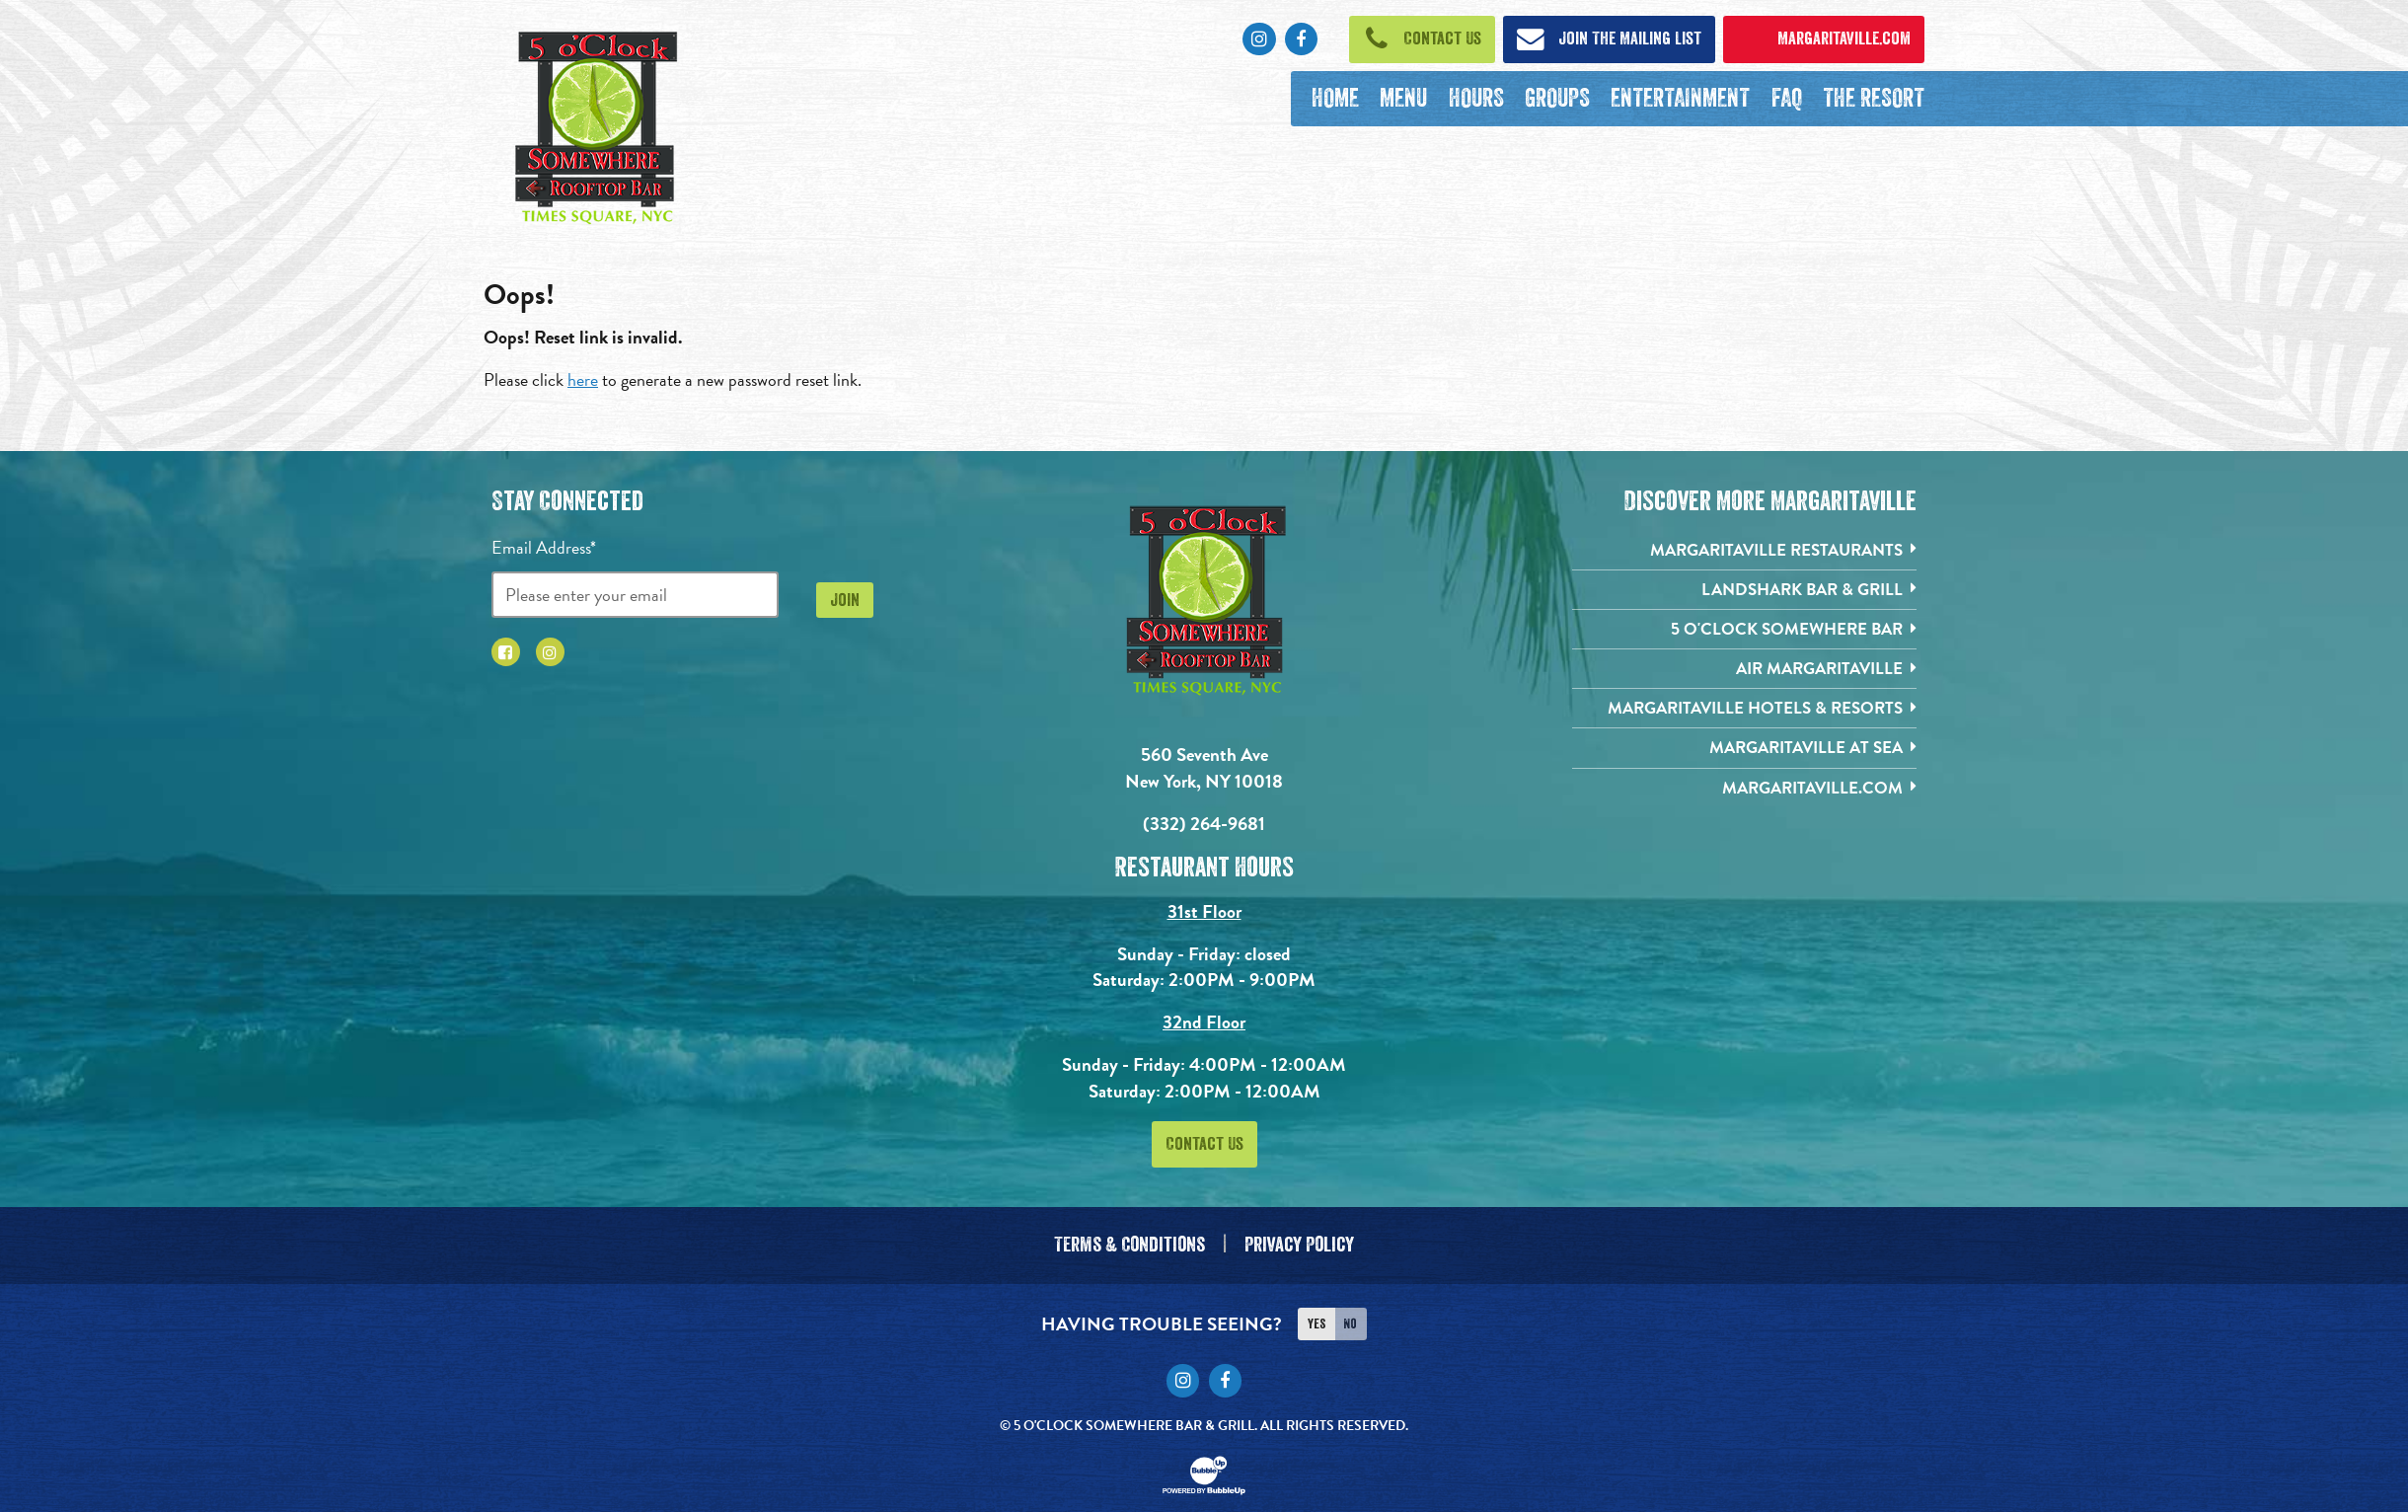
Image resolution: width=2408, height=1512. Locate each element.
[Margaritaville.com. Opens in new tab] (1744, 798)
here (582, 379)
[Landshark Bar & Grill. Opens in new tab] (1744, 592)
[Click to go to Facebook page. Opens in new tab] (1301, 39)
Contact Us (1204, 1145)
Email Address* (543, 547)
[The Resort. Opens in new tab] (1873, 98)
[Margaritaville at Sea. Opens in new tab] (1744, 756)
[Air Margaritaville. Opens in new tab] (1744, 674)
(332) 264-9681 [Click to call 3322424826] (1204, 823)
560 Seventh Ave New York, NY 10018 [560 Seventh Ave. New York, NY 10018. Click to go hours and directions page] (1204, 768)
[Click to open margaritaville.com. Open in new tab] (1823, 39)
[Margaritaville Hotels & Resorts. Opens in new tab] (1744, 715)
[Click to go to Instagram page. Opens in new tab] (1258, 39)
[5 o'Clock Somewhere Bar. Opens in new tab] (1744, 633)
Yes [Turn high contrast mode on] (1316, 1315)
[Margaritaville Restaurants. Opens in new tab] (1744, 551)
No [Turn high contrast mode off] (1350, 1315)
